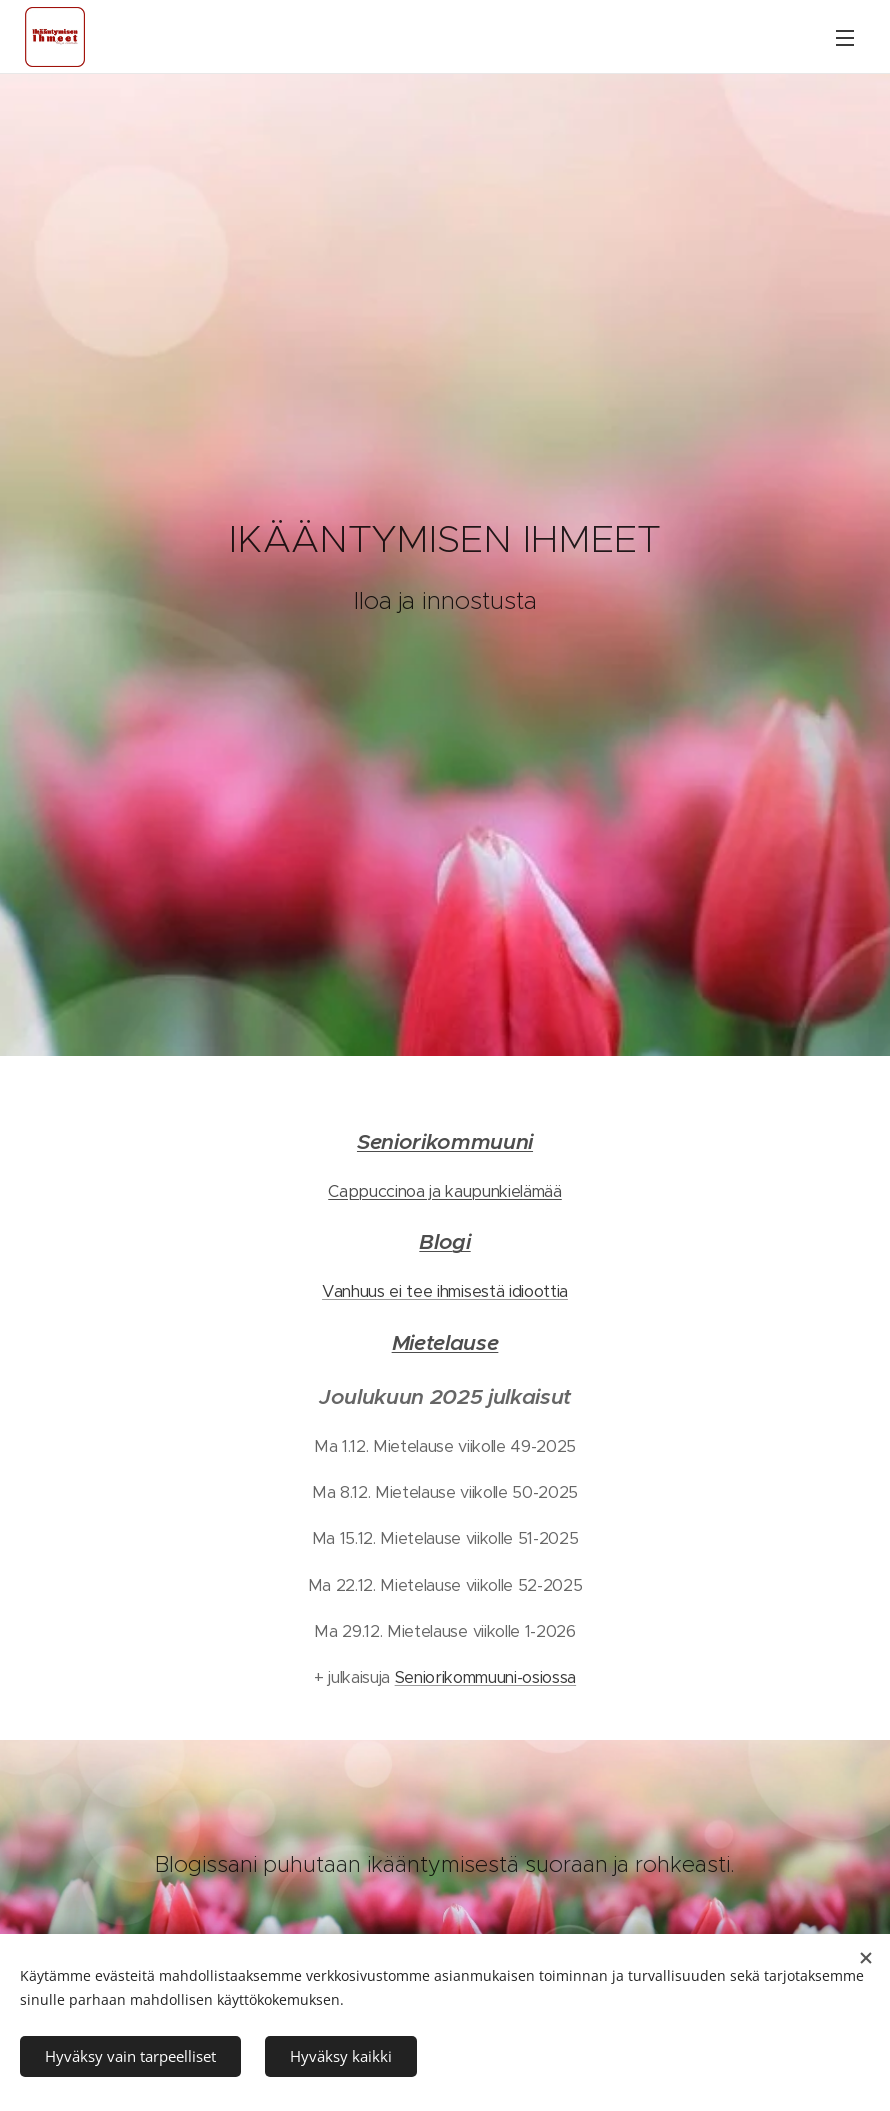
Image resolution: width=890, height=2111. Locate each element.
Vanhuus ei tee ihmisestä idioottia (445, 1291)
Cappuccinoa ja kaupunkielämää (445, 1191)
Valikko (845, 38)
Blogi (444, 1241)
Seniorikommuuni (445, 1141)
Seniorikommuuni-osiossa (485, 1677)
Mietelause (445, 1341)
